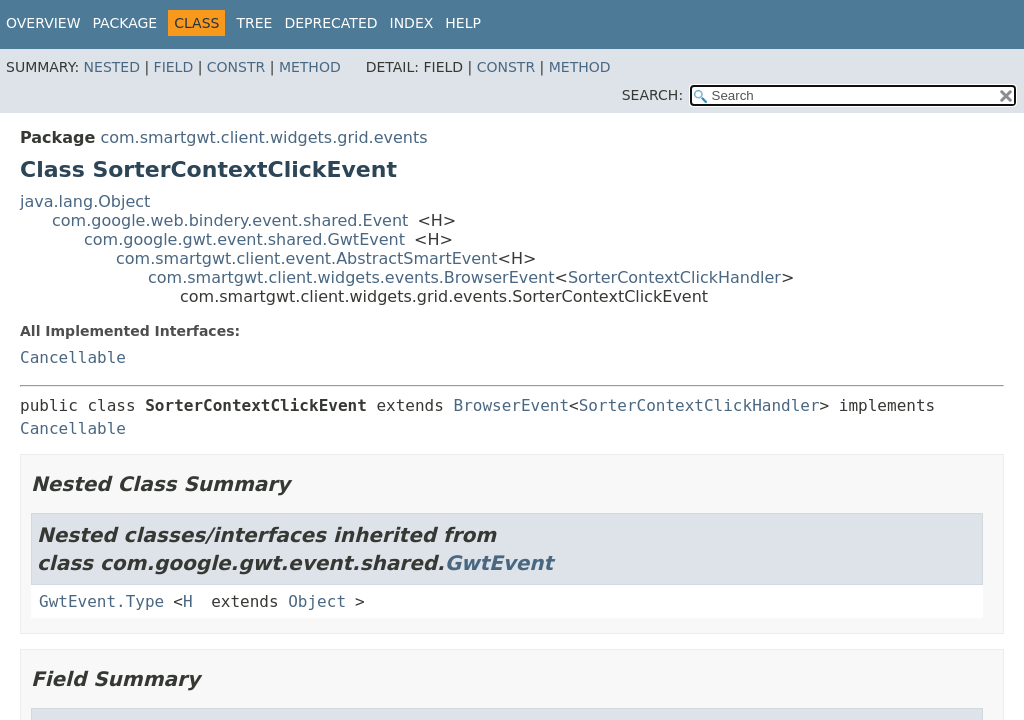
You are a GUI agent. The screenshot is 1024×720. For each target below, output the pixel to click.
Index (412, 23)
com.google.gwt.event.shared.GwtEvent (244, 239)
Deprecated (330, 23)
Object (317, 601)
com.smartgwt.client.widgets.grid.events (263, 137)
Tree (254, 23)
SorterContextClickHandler (674, 277)
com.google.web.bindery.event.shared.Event (230, 220)
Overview (43, 23)
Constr (236, 67)
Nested (112, 67)
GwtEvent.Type (101, 601)
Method (310, 67)
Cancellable (73, 357)
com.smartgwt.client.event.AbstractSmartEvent (307, 258)
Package (125, 23)
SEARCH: (652, 95)
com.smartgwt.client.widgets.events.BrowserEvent (351, 277)
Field (174, 67)
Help (463, 23)
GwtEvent (499, 563)
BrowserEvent (512, 405)
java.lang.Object (85, 201)
